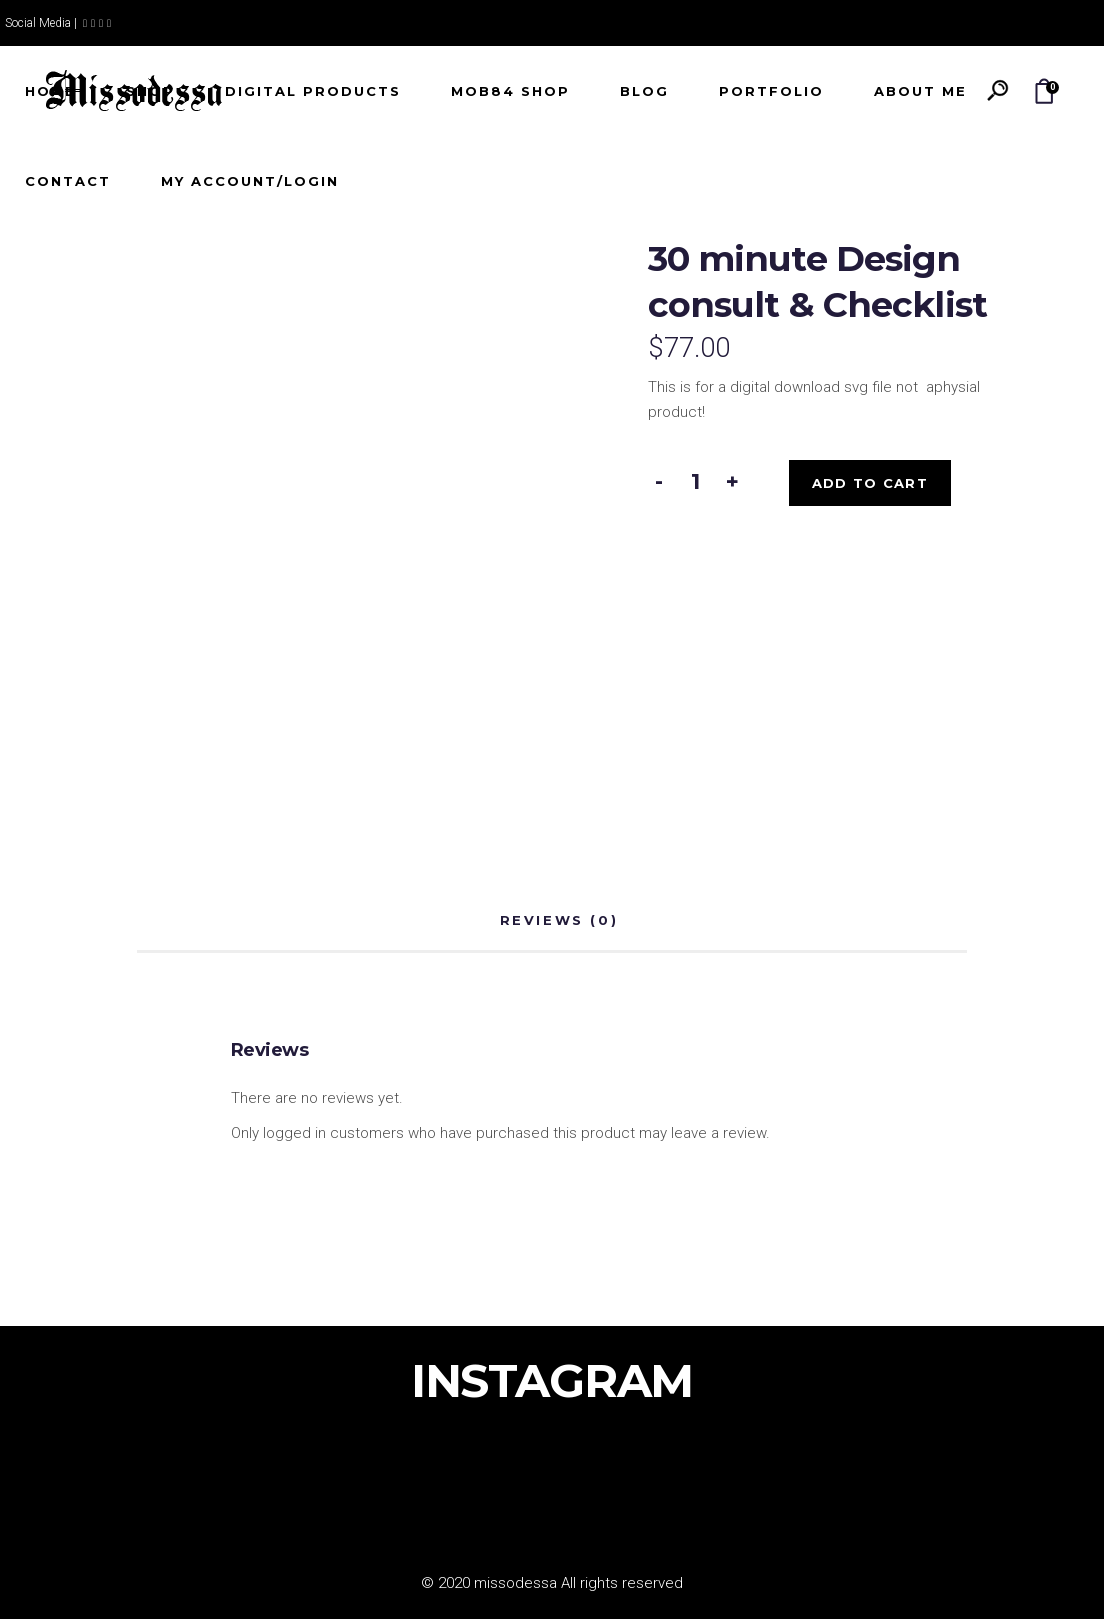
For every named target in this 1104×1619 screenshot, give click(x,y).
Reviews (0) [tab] (559, 920)
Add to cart (870, 483)
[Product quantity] (696, 481)
